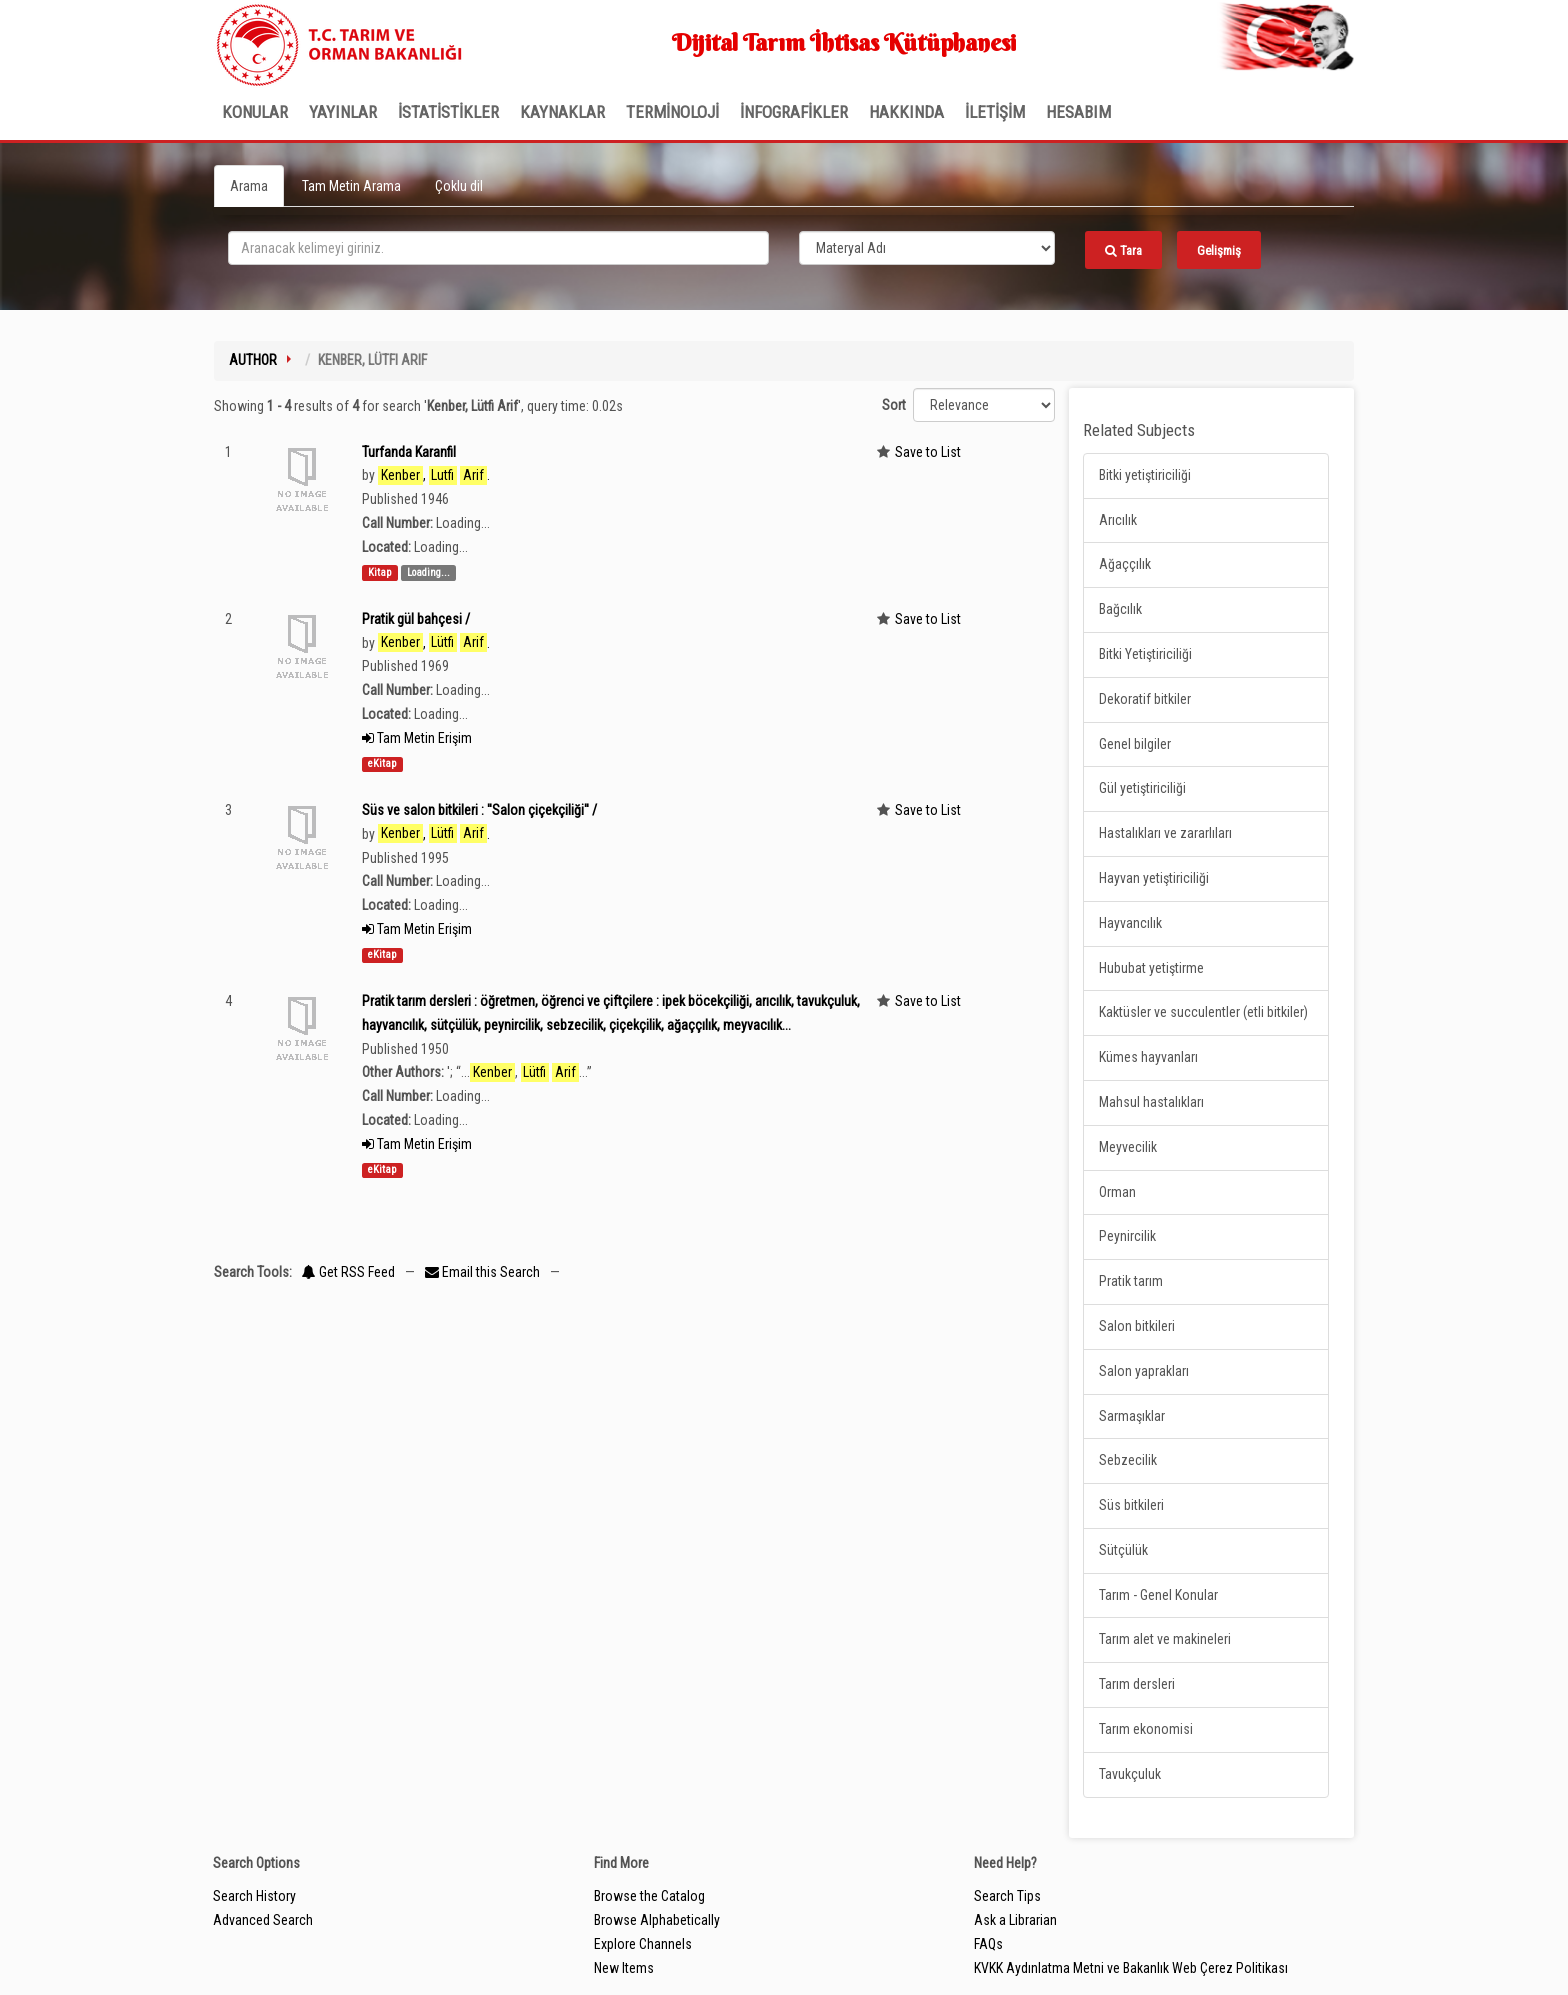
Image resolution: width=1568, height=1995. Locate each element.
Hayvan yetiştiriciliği (1154, 878)
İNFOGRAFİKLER (794, 112)
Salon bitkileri (1137, 1326)
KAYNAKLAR (562, 112)
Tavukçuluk (1130, 1774)
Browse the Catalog (649, 1896)
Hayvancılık (1130, 923)
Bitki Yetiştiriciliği (1145, 654)
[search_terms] (498, 248)
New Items (624, 1968)
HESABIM (1078, 112)
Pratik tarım (1131, 1281)
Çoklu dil (459, 186)
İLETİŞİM (995, 112)
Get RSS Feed (348, 1272)
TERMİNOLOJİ (672, 112)
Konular (255, 112)
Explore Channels (643, 1944)
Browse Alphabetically (657, 1920)
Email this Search (484, 1272)
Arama (249, 186)
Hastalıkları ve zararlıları (1165, 833)
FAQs (988, 1944)
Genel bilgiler (1135, 744)
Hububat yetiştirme (1151, 968)
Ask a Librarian (1015, 1920)
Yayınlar (343, 112)
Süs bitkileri (1131, 1505)
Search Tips (1007, 1896)
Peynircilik (1127, 1236)
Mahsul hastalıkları (1151, 1102)
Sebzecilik (1128, 1460)
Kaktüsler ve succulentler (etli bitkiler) (1203, 1012)
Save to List (928, 452)
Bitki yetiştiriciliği (1145, 475)
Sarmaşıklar (1132, 1416)
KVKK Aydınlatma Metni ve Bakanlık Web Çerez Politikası (1131, 1968)
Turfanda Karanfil (409, 452)
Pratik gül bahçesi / (416, 619)
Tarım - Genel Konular (1158, 1595)
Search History (254, 1896)
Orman (1117, 1192)
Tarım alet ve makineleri (1165, 1639)
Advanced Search (263, 1920)
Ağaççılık (1125, 564)
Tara (1123, 250)
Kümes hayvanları (1148, 1057)
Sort (894, 405)
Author (253, 360)
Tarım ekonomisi (1146, 1729)
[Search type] (927, 248)
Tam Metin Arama (351, 186)
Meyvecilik (1128, 1147)
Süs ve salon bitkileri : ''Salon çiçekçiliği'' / (479, 810)
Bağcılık (1120, 609)
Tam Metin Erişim (417, 738)
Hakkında (906, 112)
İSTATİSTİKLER (448, 112)
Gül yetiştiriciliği (1142, 788)
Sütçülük (1123, 1550)
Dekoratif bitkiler (1145, 699)
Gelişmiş (1219, 250)
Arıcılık (1118, 520)
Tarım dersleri (1137, 1684)
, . (434, 475)
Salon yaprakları (1144, 1371)
